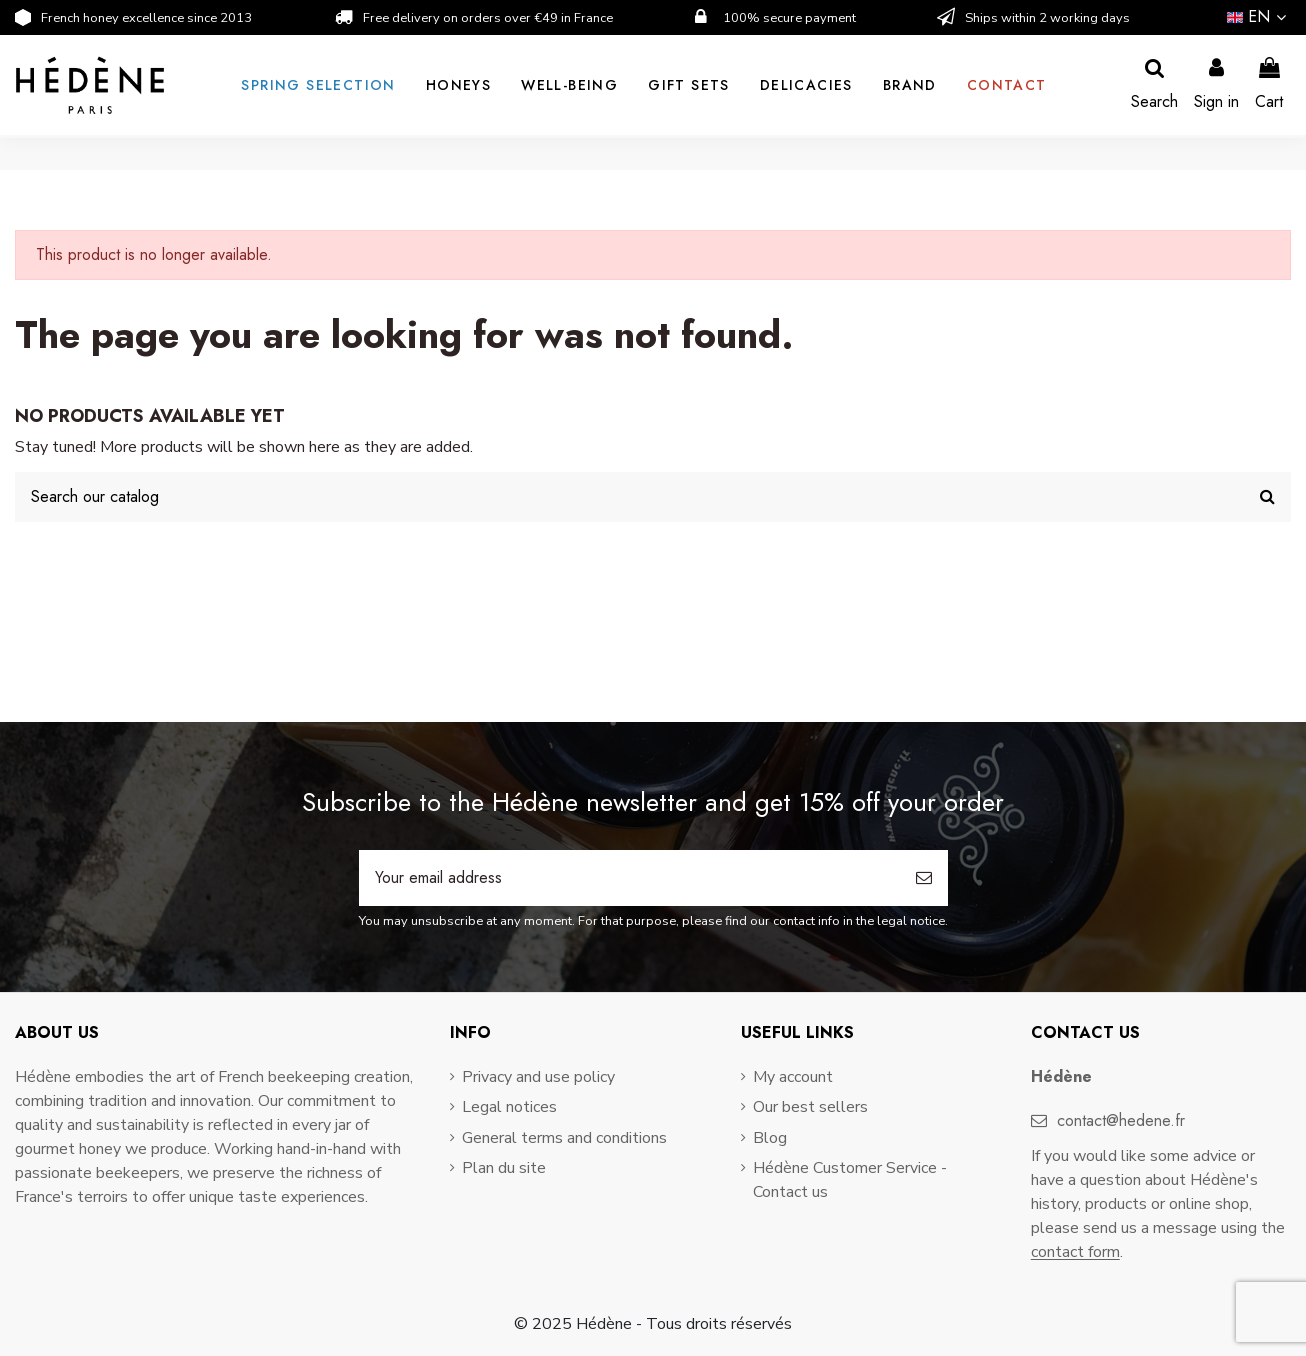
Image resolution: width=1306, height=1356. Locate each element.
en (1259, 16)
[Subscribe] (924, 878)
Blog (770, 1138)
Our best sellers (810, 1107)
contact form (1075, 1252)
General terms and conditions (564, 1138)
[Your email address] (629, 878)
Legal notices (509, 1107)
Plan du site (504, 1168)
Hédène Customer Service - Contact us (850, 1180)
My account (793, 1077)
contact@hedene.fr (1121, 1120)
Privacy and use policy (538, 1077)
